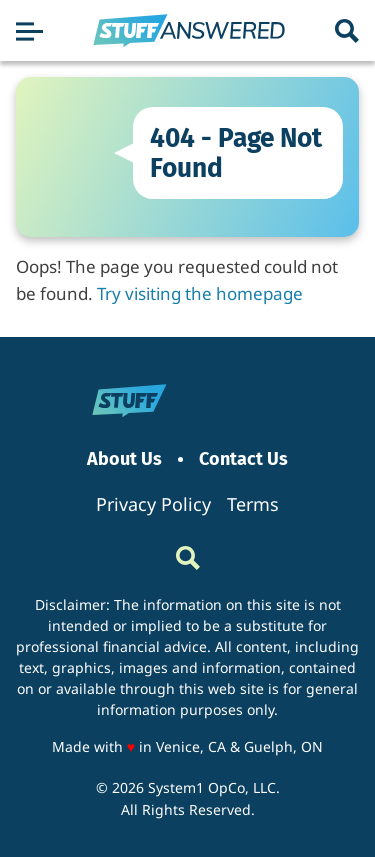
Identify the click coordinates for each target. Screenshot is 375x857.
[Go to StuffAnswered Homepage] (189, 31)
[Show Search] (347, 31)
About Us (124, 459)
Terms (253, 504)
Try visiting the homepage (200, 293)
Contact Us (243, 459)
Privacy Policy (153, 504)
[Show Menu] (29, 31)
